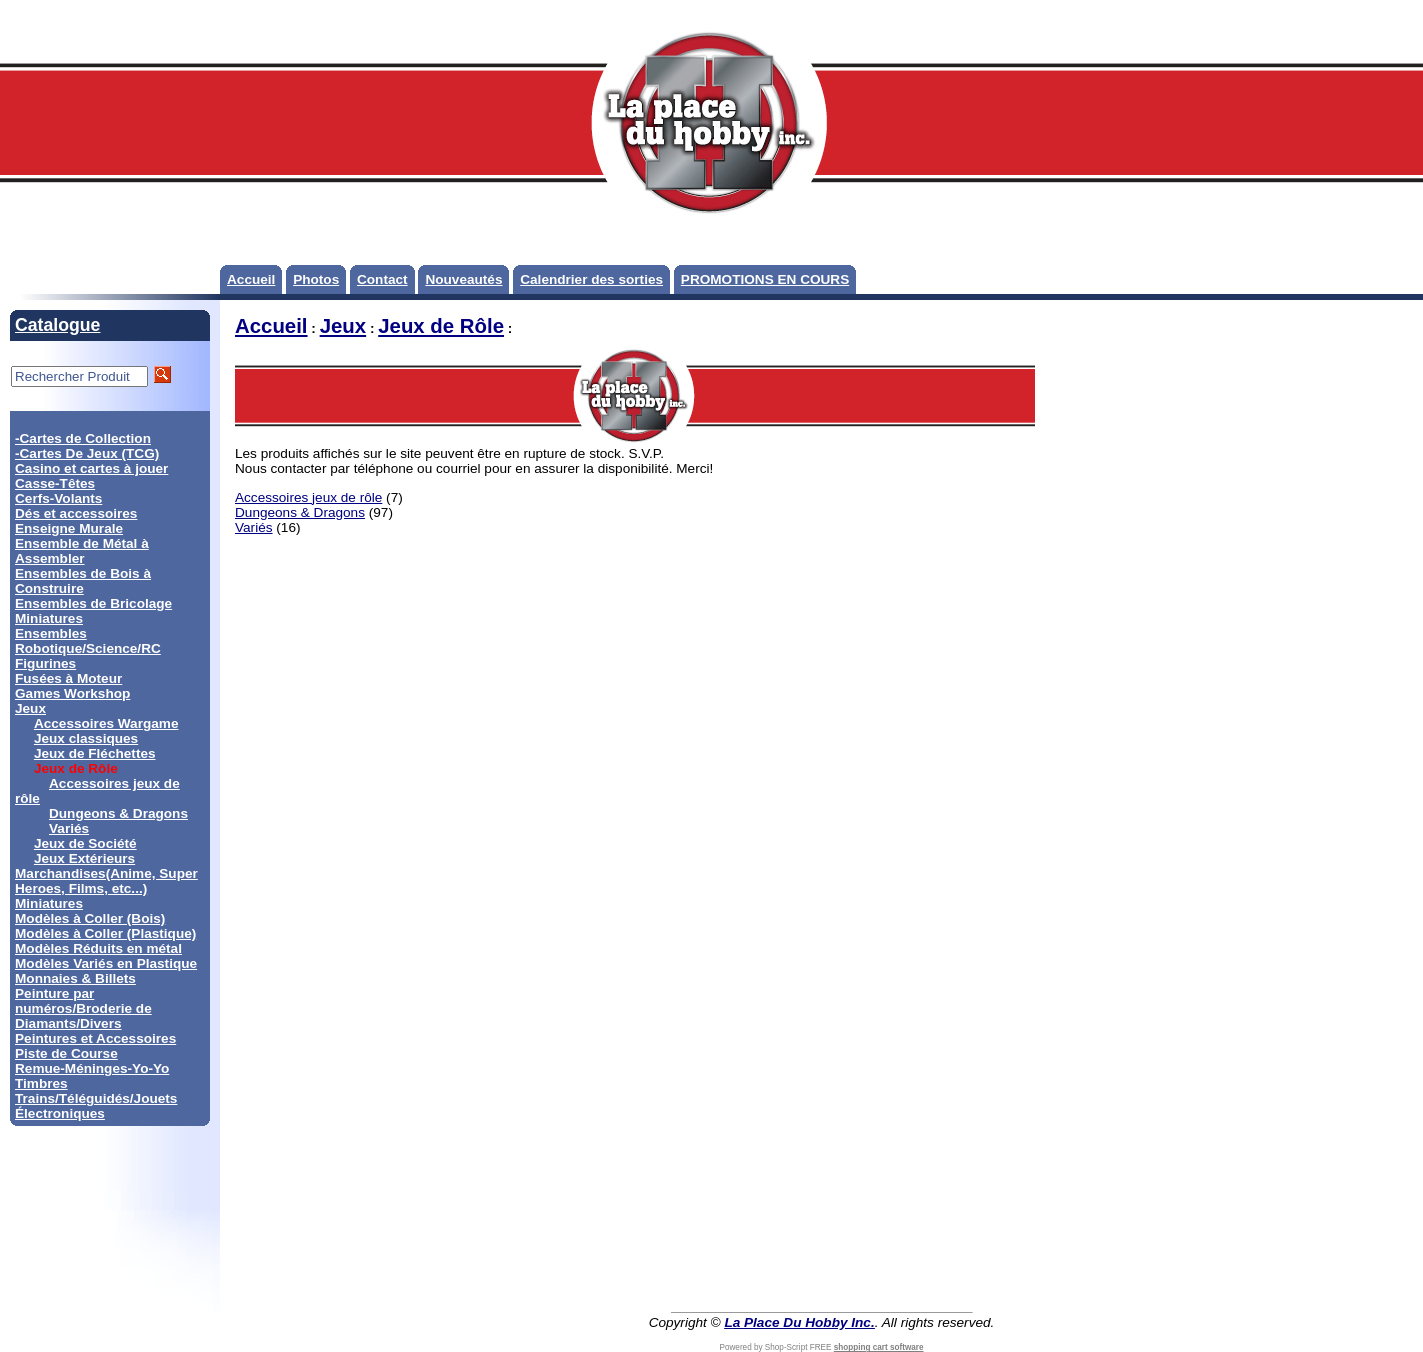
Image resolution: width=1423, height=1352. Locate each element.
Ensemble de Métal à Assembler (82, 551)
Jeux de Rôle (441, 326)
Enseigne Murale (69, 528)
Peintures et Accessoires (95, 1038)
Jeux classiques (86, 738)
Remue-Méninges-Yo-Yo (92, 1068)
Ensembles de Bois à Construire (83, 581)
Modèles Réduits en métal (98, 948)
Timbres (41, 1083)
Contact (382, 279)
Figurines (45, 663)
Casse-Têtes (55, 483)
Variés (69, 828)
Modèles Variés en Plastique (106, 963)
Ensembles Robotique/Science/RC (88, 641)
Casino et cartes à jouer (91, 468)
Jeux (30, 708)
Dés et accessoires (76, 513)
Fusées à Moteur (68, 678)
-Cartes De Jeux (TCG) (87, 453)
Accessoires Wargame (106, 723)
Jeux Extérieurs (84, 858)
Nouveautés (463, 279)
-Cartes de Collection (83, 438)
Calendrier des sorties (591, 279)
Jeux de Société (85, 843)
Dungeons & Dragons (118, 813)
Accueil (251, 279)
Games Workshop (72, 693)
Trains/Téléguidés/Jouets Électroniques (96, 1106)
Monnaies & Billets (75, 978)
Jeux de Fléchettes (95, 753)
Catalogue (57, 325)
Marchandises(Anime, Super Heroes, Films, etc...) (106, 881)
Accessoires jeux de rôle (308, 497)
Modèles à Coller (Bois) (90, 918)
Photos (316, 279)
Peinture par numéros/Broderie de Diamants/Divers (83, 1008)
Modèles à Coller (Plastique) (105, 933)
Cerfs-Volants (58, 498)
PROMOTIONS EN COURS (765, 279)
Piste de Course (66, 1053)
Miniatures (49, 903)
